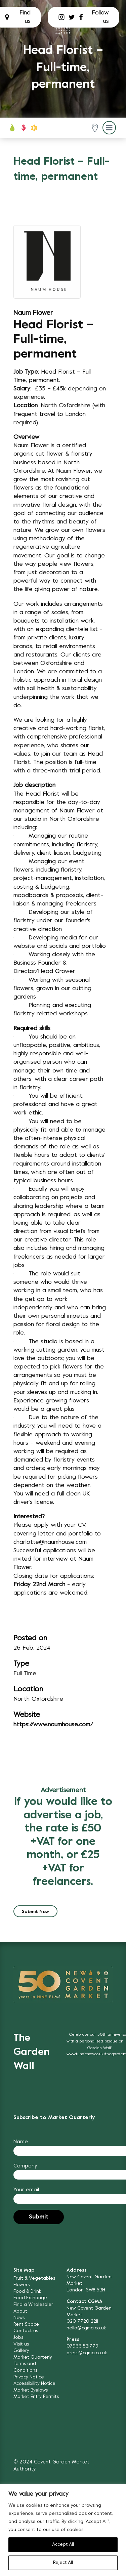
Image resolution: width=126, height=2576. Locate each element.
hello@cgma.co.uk (86, 2328)
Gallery (21, 2351)
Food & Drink (27, 2291)
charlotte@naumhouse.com (50, 1542)
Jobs (18, 2337)
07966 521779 (82, 2346)
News (19, 2318)
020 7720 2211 (82, 2321)
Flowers (21, 2285)
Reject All (63, 2563)
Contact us (25, 2331)
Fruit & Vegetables (34, 2278)
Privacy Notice (28, 2377)
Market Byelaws (30, 2390)
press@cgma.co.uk (87, 2353)
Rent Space (26, 2324)
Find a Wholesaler (33, 2305)
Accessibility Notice (34, 2383)
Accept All (63, 2544)
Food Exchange (30, 2298)
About (20, 2311)
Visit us (21, 2344)
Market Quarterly (32, 2357)
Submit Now (35, 1912)
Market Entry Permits (36, 2397)
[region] (63, 2530)
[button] (95, 128)
